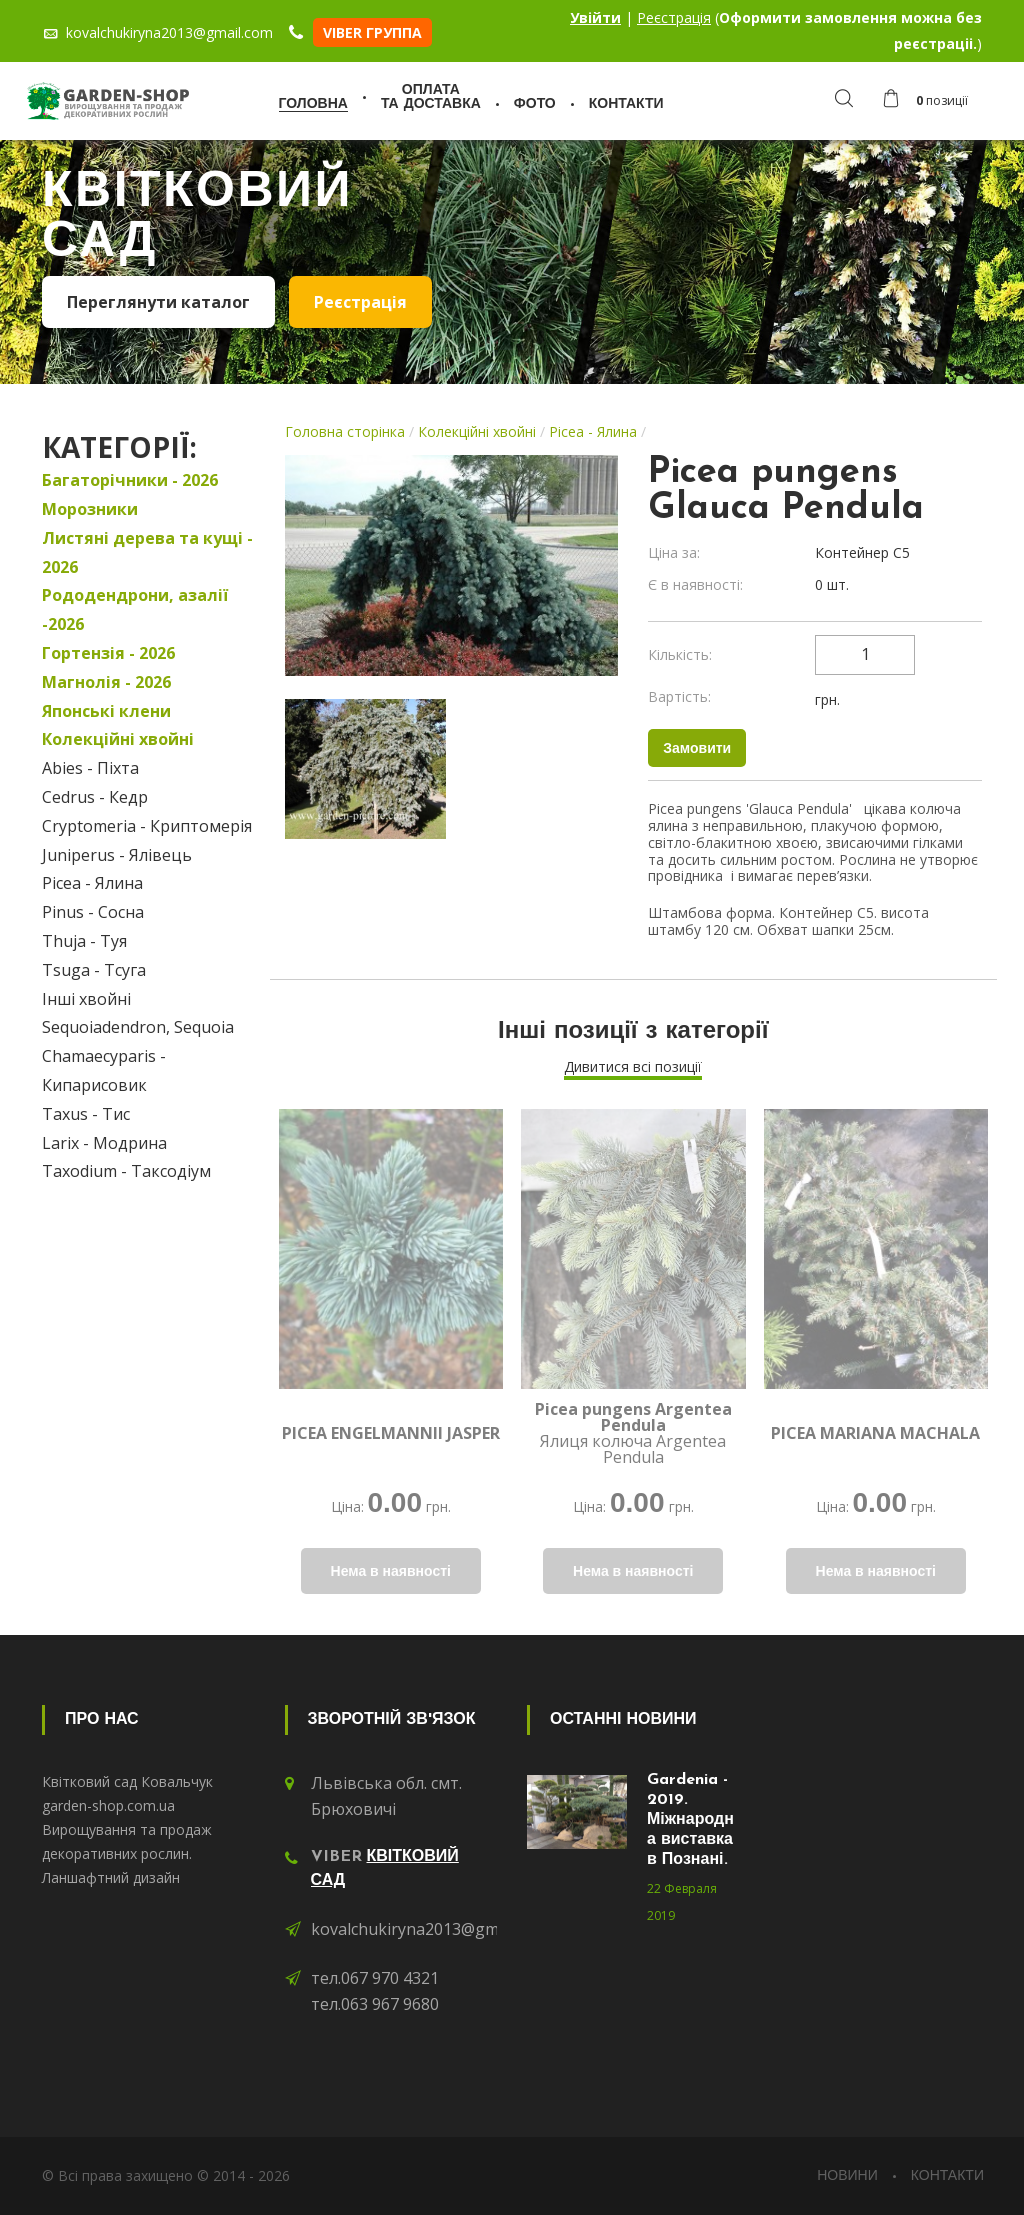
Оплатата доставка (431, 97)
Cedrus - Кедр (95, 797)
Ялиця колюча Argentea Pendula (633, 1433)
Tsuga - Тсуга (94, 970)
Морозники (90, 509)
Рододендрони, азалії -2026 (135, 609)
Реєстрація (674, 17)
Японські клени (106, 711)
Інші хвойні (86, 999)
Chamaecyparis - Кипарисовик (104, 1070)
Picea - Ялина (92, 883)
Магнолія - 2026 (106, 682)
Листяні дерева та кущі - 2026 (147, 552)
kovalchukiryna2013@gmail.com (430, 1929)
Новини (847, 2176)
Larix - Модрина (104, 1143)
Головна (313, 104)
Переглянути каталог (158, 302)
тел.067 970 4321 (375, 1978)
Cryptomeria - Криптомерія (147, 826)
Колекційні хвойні (118, 739)
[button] (930, 101)
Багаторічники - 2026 (130, 480)
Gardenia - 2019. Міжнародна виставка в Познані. (690, 1820)
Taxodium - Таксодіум (126, 1171)
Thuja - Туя (84, 941)
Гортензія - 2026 (108, 653)
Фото (535, 104)
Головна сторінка (345, 431)
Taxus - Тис (86, 1114)
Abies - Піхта (90, 768)
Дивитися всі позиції (633, 1066)
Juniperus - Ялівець (117, 855)
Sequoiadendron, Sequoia (138, 1027)
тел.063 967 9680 (375, 2004)
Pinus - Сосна (93, 912)
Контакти (626, 104)
